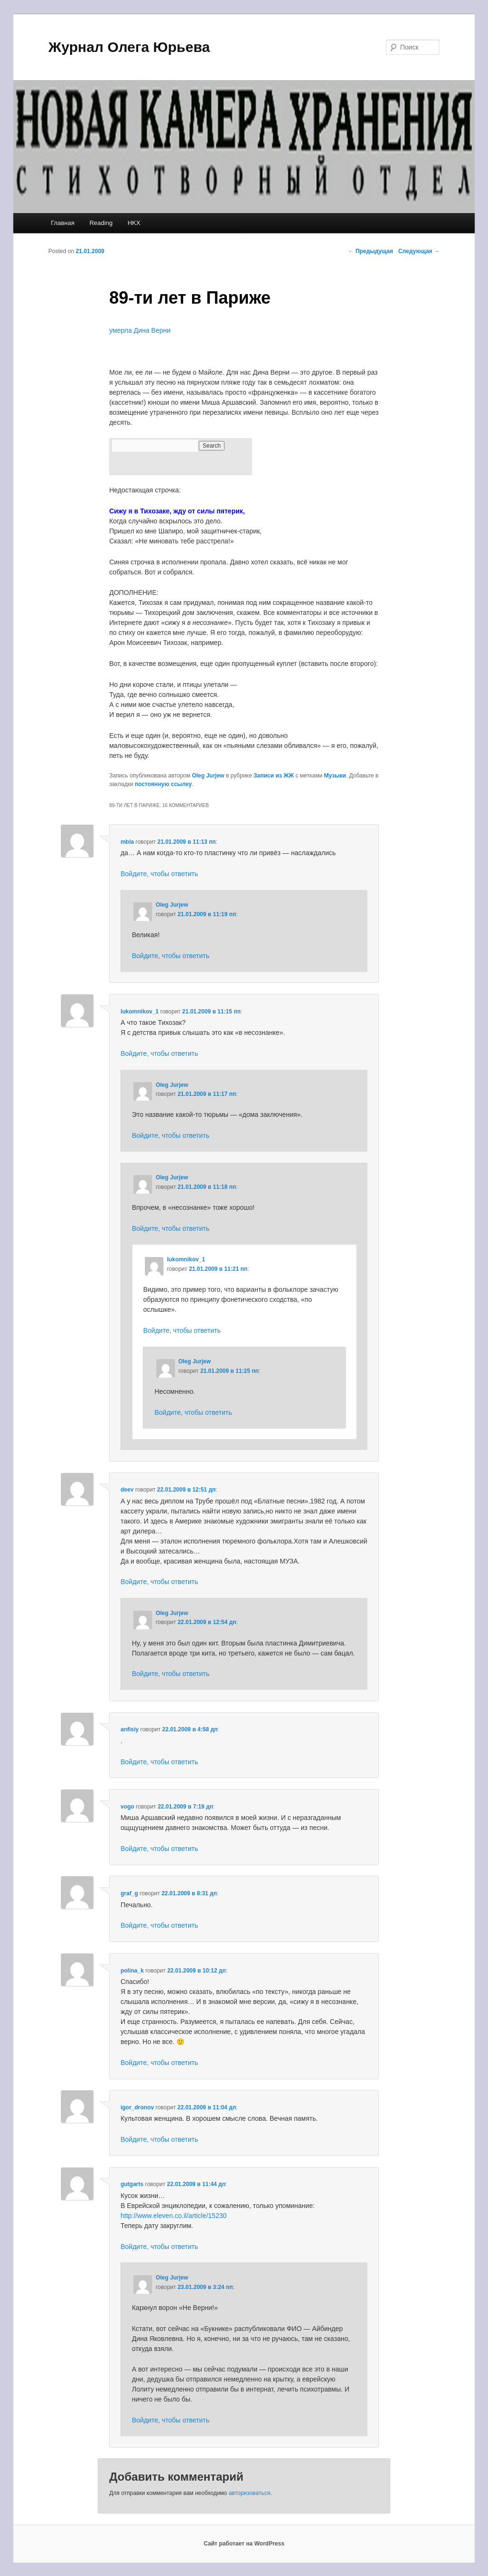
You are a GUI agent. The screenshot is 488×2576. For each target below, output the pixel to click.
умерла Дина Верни (140, 330)
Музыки (335, 775)
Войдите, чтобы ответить (159, 874)
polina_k (132, 1970)
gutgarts (132, 2184)
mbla (127, 841)
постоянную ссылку (163, 784)
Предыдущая (370, 251)
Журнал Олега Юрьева (129, 47)
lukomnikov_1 (140, 1011)
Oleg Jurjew (208, 775)
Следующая (419, 251)
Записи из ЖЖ (274, 775)
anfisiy (130, 1729)
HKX (134, 222)
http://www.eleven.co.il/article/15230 (174, 2215)
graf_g (129, 1893)
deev (127, 1489)
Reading (101, 222)
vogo (127, 1806)
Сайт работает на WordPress (243, 2543)
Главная (62, 222)
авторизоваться (249, 2493)
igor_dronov (137, 2107)
